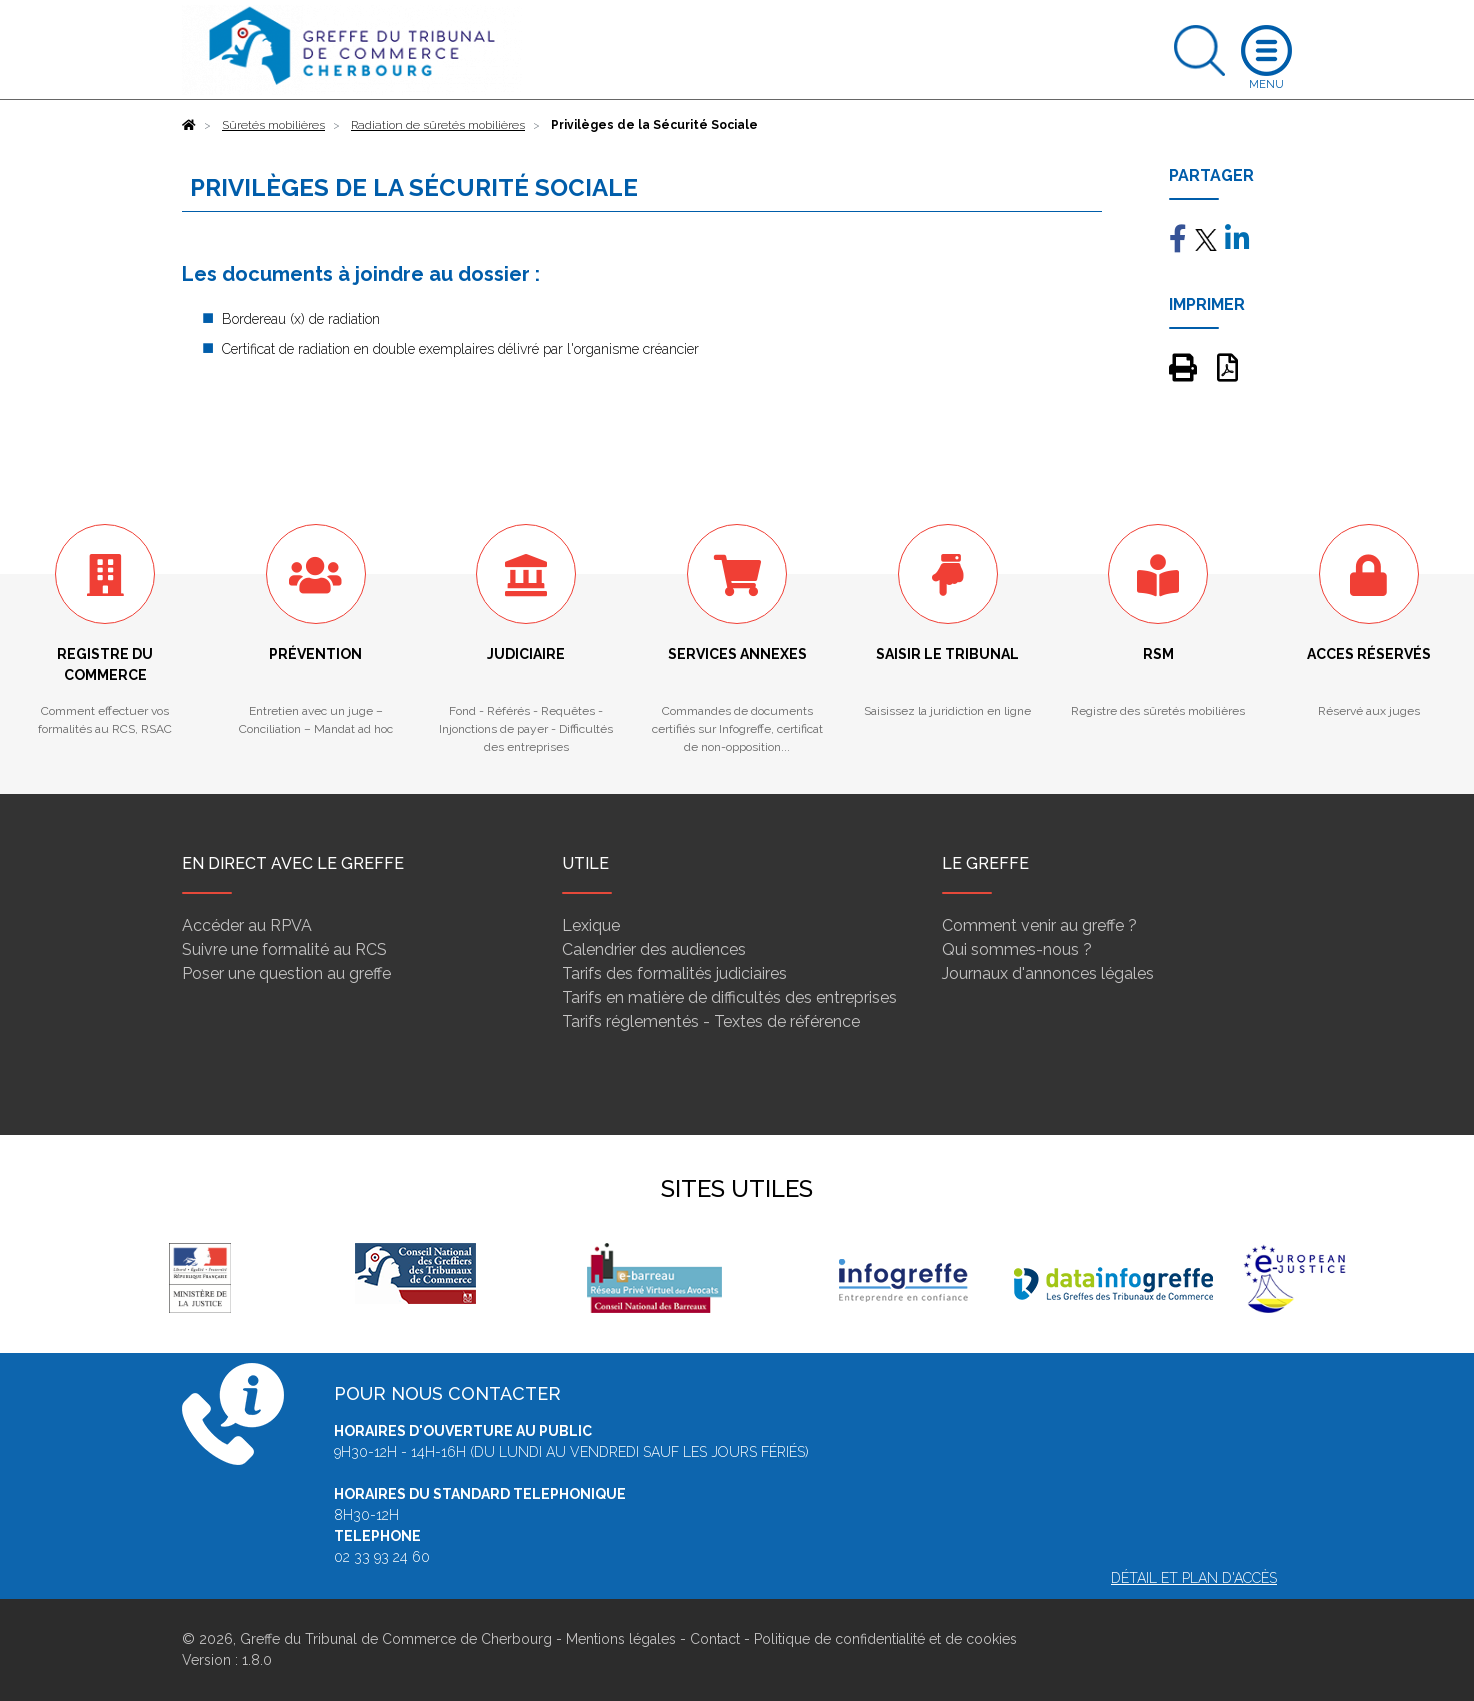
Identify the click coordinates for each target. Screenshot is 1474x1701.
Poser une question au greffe (286, 973)
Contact (715, 1639)
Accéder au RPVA (247, 925)
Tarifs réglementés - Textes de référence (711, 1021)
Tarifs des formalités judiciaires (674, 973)
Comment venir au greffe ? (1039, 925)
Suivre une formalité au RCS (284, 949)
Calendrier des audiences (654, 949)
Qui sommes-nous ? (1017, 949)
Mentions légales (621, 1639)
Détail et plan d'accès (1194, 1578)
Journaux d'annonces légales (1048, 973)
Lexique (591, 925)
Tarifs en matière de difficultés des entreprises (729, 997)
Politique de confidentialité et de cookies (885, 1639)
